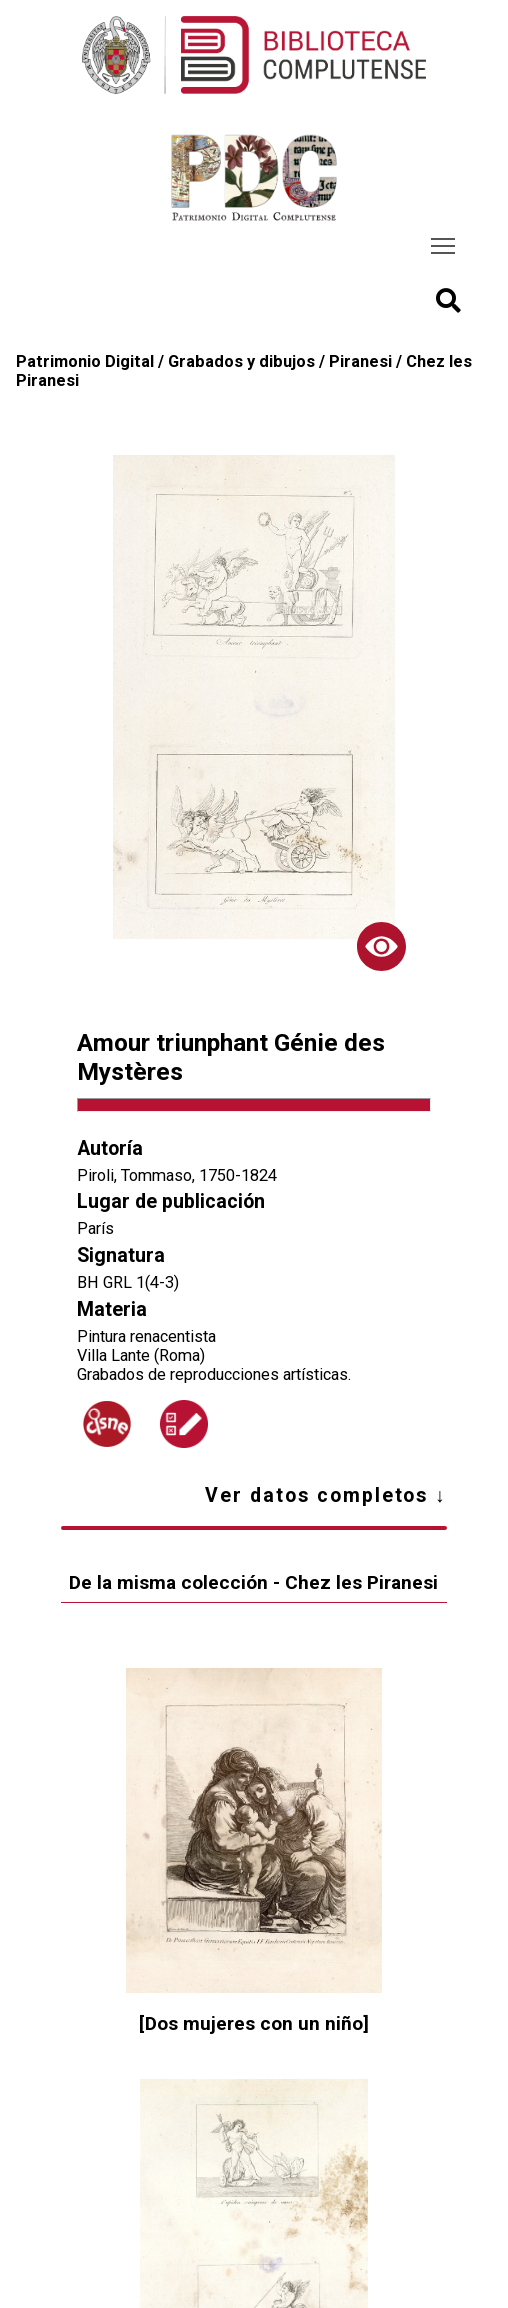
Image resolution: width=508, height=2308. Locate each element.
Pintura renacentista (146, 1336)
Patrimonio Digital (85, 361)
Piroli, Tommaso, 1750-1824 (177, 1175)
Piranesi (360, 361)
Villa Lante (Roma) (141, 1355)
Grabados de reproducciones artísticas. (214, 1374)
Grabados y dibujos (241, 361)
